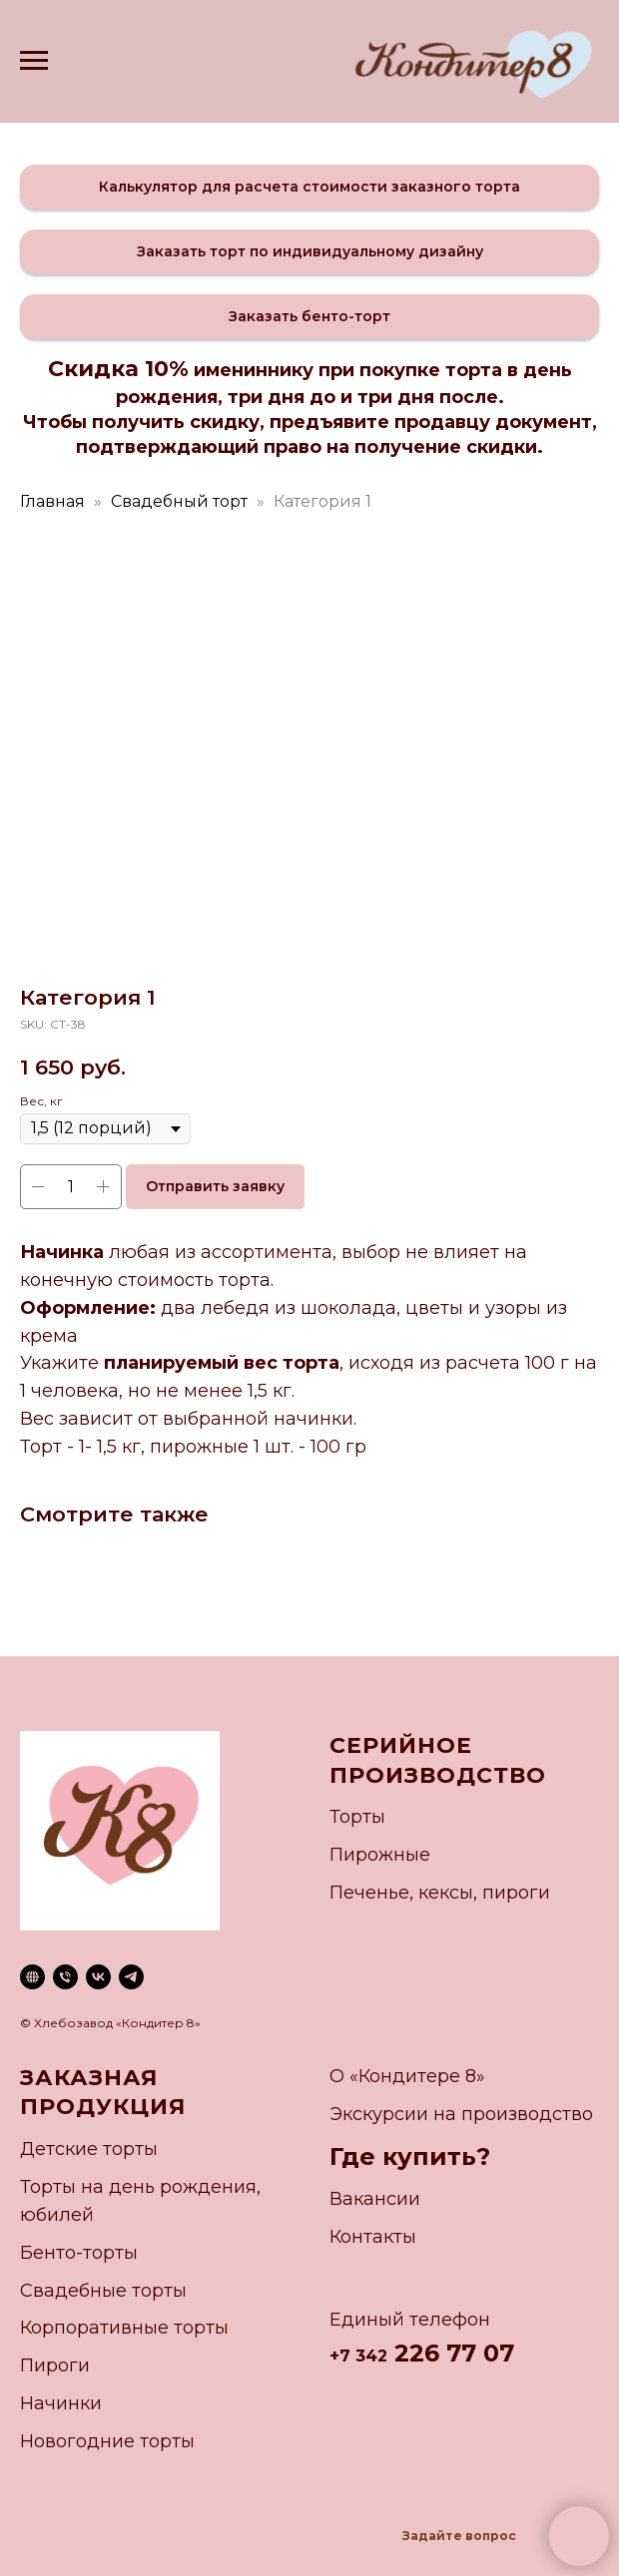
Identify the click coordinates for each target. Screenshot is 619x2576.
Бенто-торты (79, 2253)
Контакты (372, 2237)
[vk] (98, 1976)
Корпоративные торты (124, 2328)
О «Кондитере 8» (407, 2076)
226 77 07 (450, 2353)
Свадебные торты (103, 2291)
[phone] (65, 1976)
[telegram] (131, 1976)
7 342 (363, 2356)
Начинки (61, 2403)
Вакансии (374, 2199)
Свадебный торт (179, 501)
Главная (52, 501)
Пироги (55, 2365)
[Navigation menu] (34, 61)
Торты (357, 1817)
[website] (32, 1976)
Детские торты (89, 2149)
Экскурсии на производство (461, 2114)
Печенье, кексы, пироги (439, 1893)
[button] (309, 187)
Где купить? (409, 2156)
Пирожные (379, 1855)
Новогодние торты (107, 2441)
